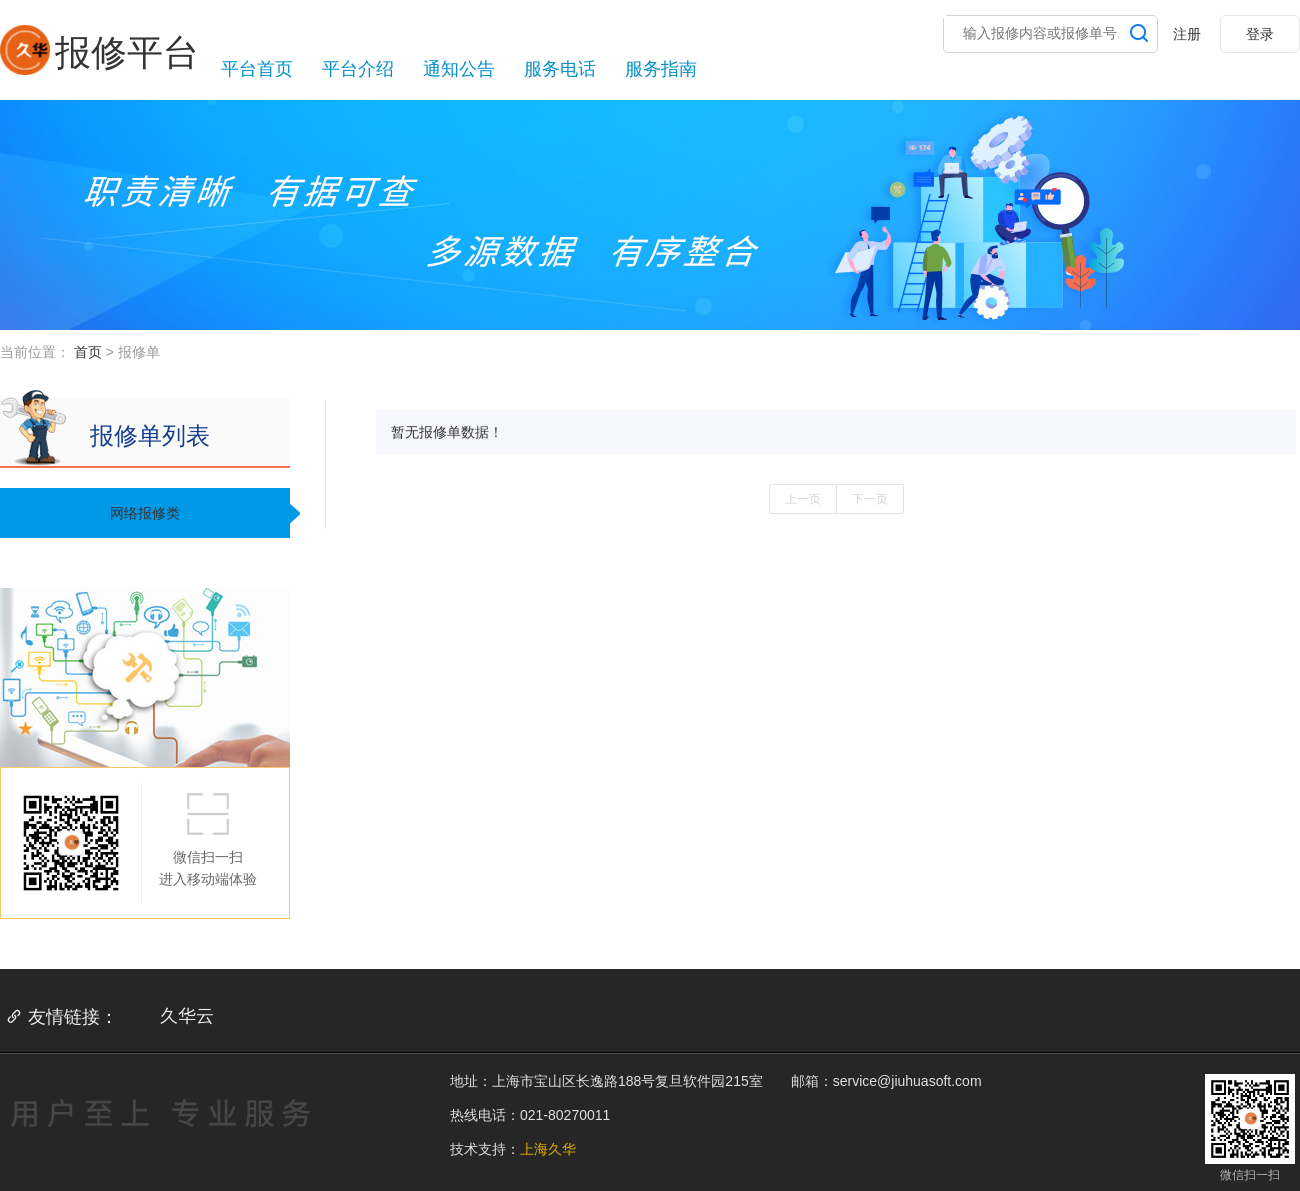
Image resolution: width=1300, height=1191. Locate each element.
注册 (1187, 34)
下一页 (870, 499)
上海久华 (548, 1149)
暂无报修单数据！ (447, 432)
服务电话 (560, 69)
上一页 (803, 499)
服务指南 (661, 69)
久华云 (187, 1016)
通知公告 (459, 69)
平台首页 (257, 69)
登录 (1260, 34)
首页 (88, 352)
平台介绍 (358, 69)
